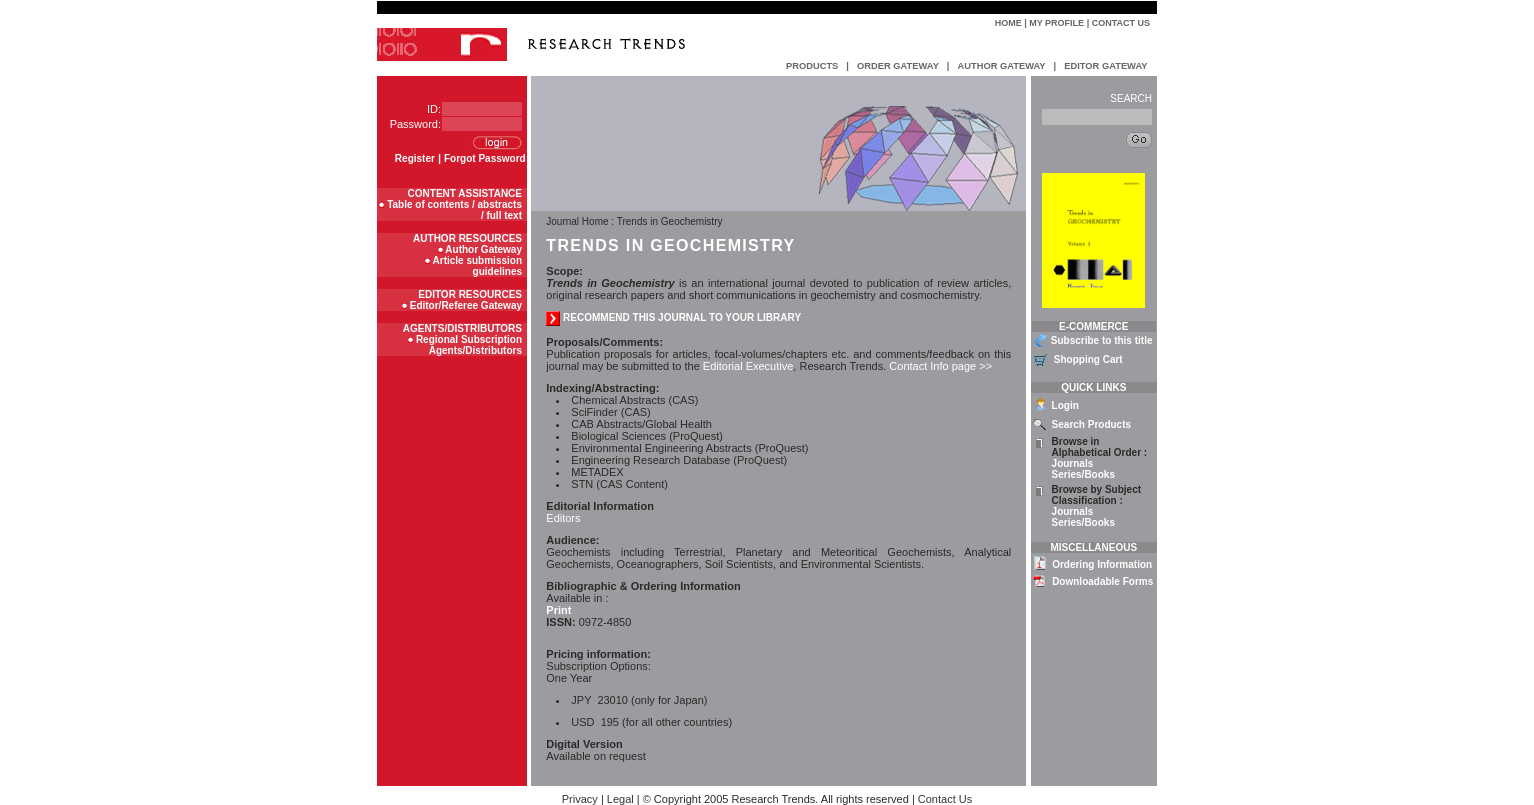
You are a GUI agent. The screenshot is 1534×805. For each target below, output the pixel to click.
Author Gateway (483, 249)
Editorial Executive (748, 366)
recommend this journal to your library (673, 317)
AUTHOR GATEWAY (1001, 66)
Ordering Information (1102, 564)
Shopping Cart (1088, 359)
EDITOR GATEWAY (1105, 66)
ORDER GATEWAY (898, 66)
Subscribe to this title (1102, 340)
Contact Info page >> (939, 366)
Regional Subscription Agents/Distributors (469, 345)
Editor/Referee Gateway (466, 305)
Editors (563, 518)
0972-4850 (588, 622)
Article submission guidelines (477, 266)
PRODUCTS (812, 66)
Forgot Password (485, 158)
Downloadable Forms (1102, 581)
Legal (620, 799)
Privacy (580, 799)
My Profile (1056, 23)
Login (1065, 405)
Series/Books (1083, 474)
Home (1008, 23)
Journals (1073, 463)
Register (415, 158)
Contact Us (1121, 23)
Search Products (1091, 424)
